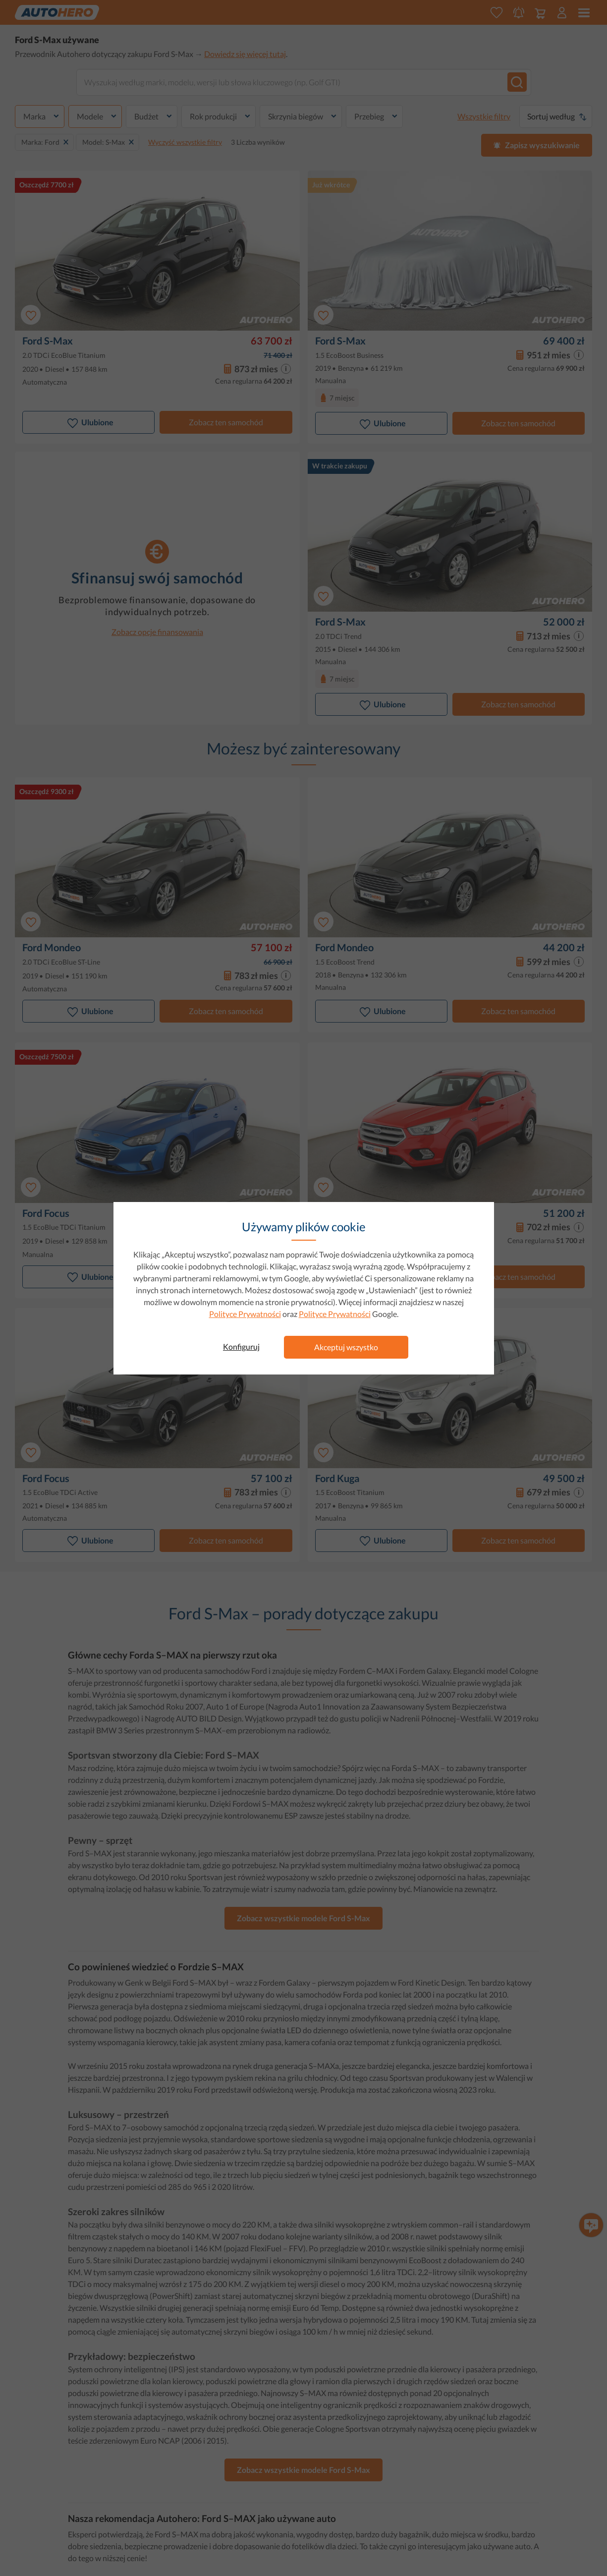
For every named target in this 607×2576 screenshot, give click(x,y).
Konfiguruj (241, 1346)
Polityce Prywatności (245, 1313)
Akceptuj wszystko (346, 1347)
